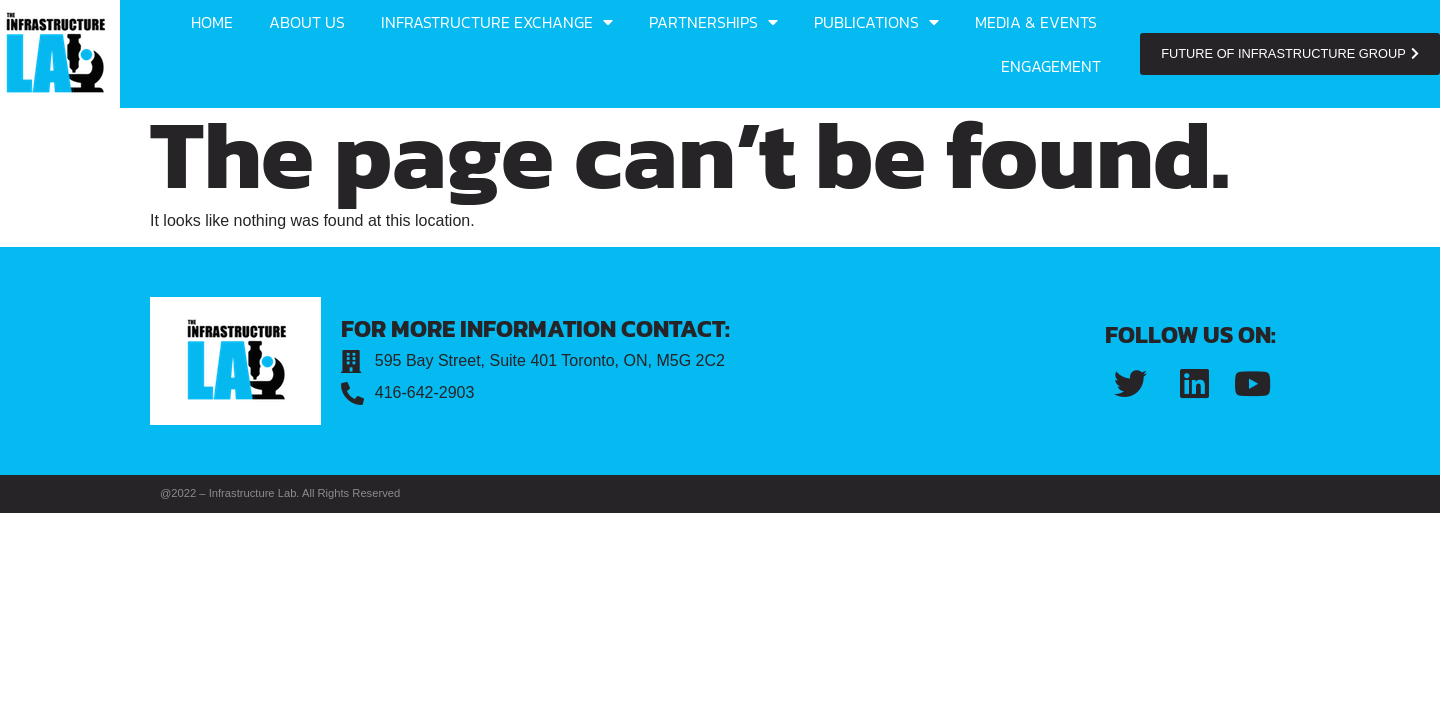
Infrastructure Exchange (497, 22)
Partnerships (713, 22)
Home (212, 22)
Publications (876, 22)
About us (307, 22)
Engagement (1051, 66)
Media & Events (1036, 22)
